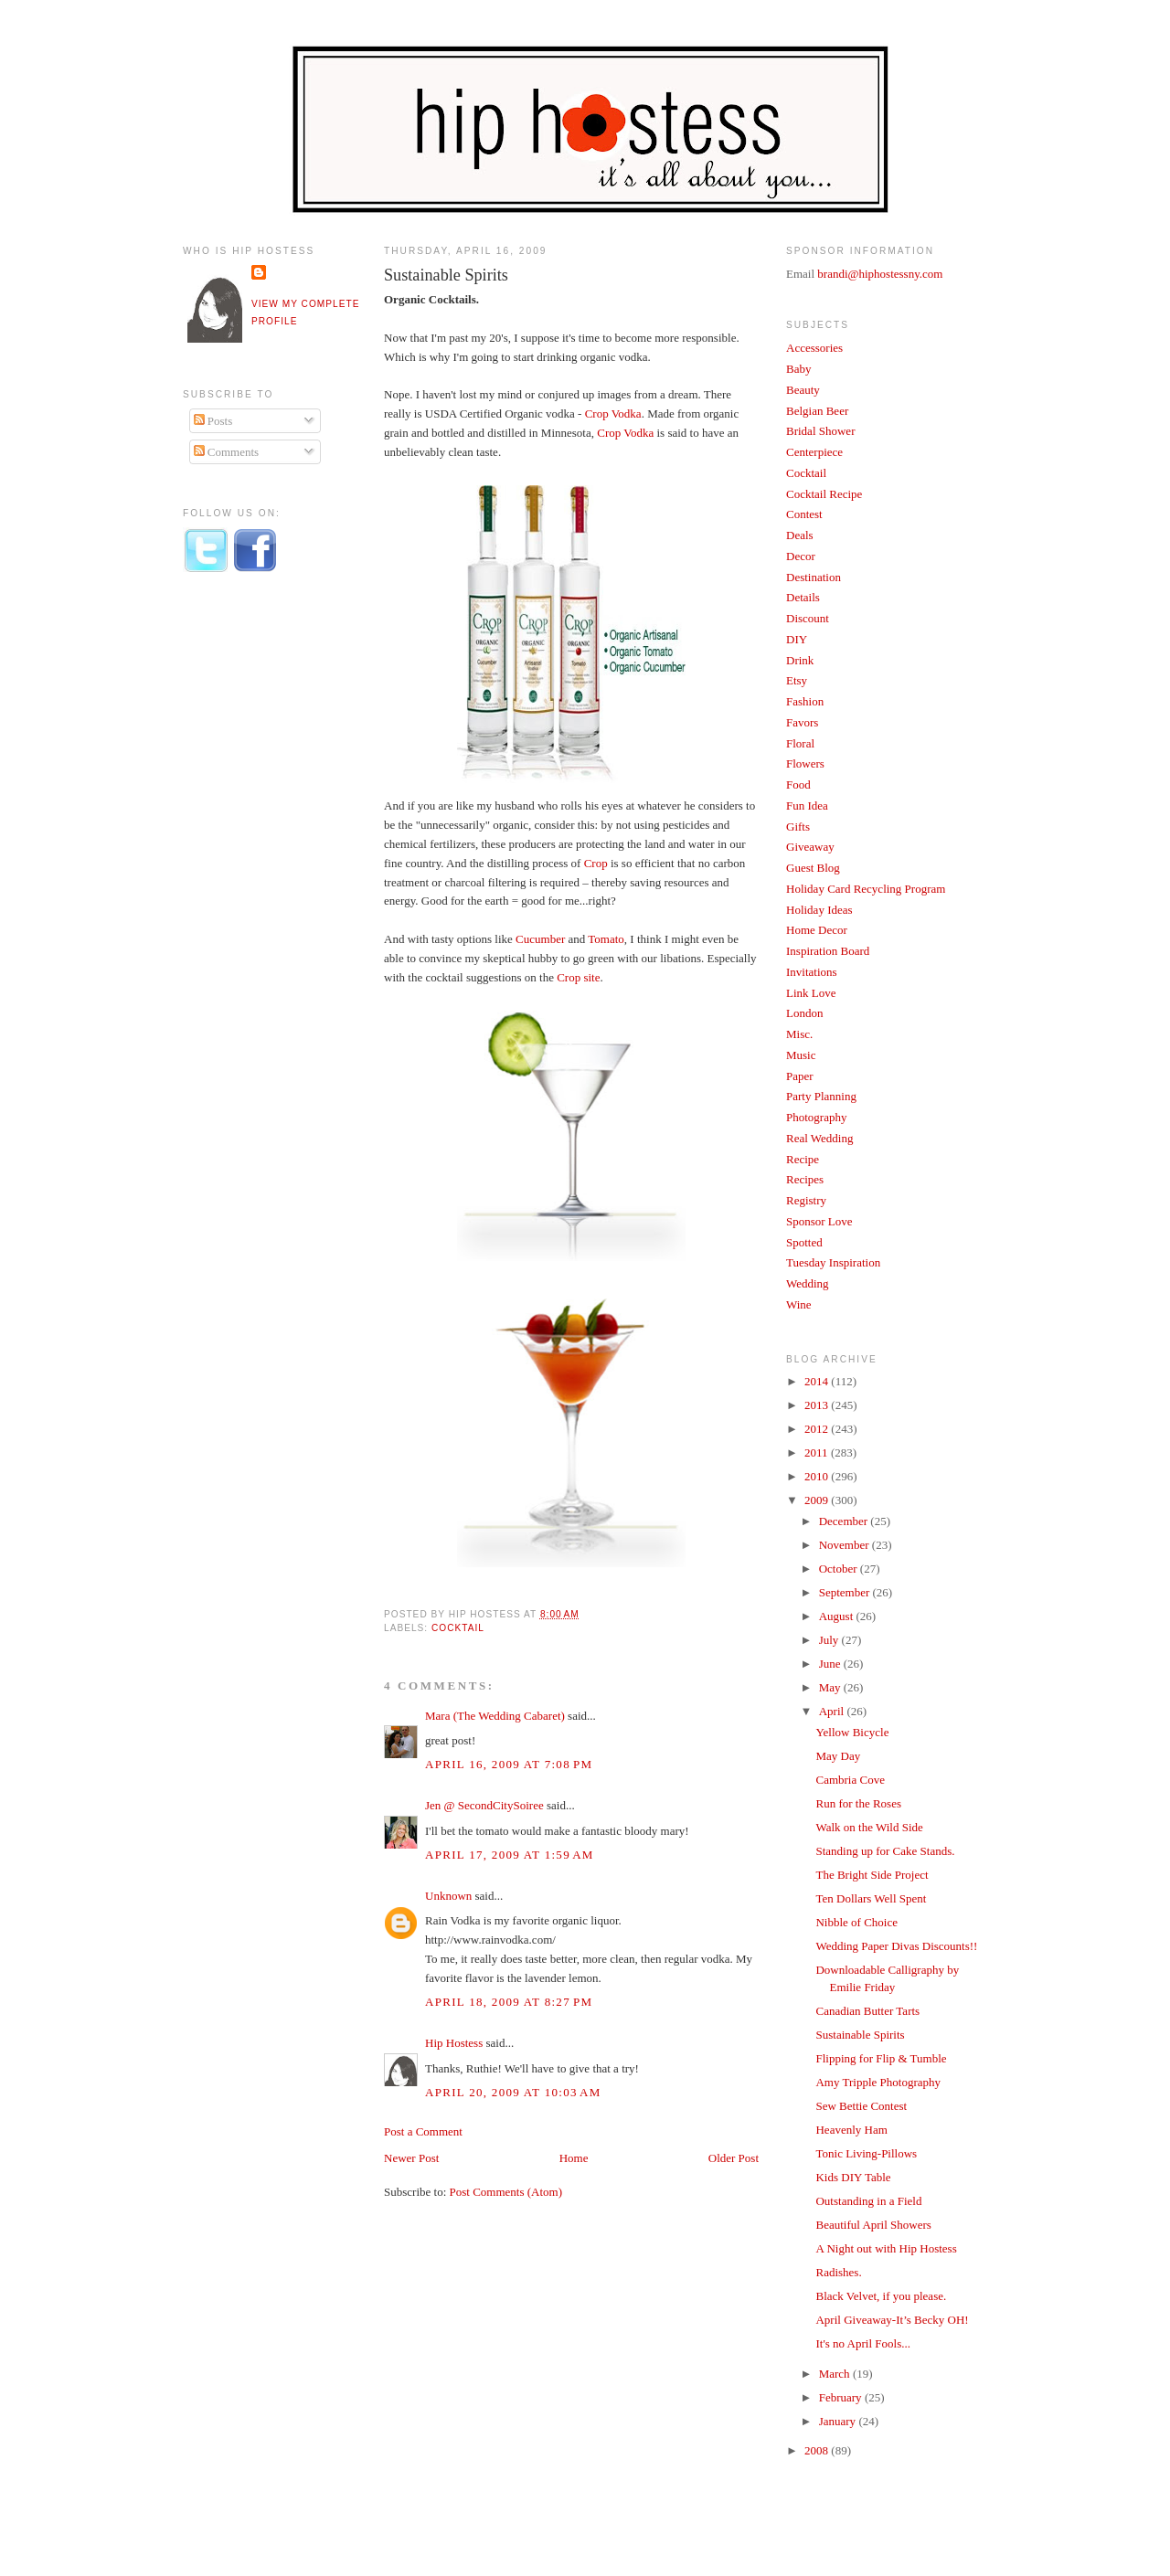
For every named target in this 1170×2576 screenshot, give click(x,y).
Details (803, 597)
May (831, 1687)
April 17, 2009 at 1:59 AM (509, 1854)
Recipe (802, 1159)
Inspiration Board (827, 951)
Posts (213, 421)
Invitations (811, 972)
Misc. (799, 1034)
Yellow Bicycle (851, 1732)
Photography (816, 1117)
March (836, 2373)
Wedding (807, 1283)
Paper (800, 1076)
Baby (798, 369)
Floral (800, 743)
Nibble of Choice (856, 1922)
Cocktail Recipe (824, 494)
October (839, 1568)
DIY (796, 639)
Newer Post (411, 2158)
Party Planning (821, 1096)
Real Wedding (819, 1138)
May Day (837, 1756)
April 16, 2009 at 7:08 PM (508, 1764)
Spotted (804, 1242)
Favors (802, 722)
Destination (813, 577)
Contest (804, 514)
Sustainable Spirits (446, 275)
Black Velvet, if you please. (880, 2296)
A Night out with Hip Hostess (885, 2248)
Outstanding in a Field (868, 2201)
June (831, 1663)
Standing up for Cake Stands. (884, 1851)
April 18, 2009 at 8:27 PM (508, 2002)
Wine (799, 1304)
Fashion (805, 701)
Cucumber (540, 939)
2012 (817, 1429)
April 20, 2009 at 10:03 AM (513, 2092)
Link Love (811, 993)
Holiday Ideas (819, 910)
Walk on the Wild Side (868, 1827)
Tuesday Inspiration (833, 1262)
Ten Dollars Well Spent (870, 1898)
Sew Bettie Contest (861, 2106)
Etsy (796, 680)
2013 (817, 1405)
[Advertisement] (256, 889)
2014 (817, 1381)
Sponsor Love (819, 1221)
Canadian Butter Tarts (867, 2011)
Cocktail (457, 1628)
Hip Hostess (454, 2043)
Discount (807, 618)
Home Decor (816, 930)
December (845, 1521)
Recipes (805, 1179)
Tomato (606, 939)
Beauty (803, 390)
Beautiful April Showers (873, 2224)
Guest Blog (813, 868)
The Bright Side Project (871, 1875)
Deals (800, 535)
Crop (596, 863)
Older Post (733, 2158)
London (804, 1013)
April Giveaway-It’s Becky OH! (891, 2320)
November (845, 1545)
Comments (227, 452)
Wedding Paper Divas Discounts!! (896, 1946)
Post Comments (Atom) (506, 2192)
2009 (817, 1500)
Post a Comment (423, 2131)
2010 (817, 1476)
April (833, 1711)
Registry (806, 1200)
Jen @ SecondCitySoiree (484, 1805)
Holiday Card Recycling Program (865, 889)
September (846, 1592)
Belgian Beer (817, 411)
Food (798, 784)
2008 (817, 2450)
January (839, 2421)
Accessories (814, 348)
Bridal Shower (820, 431)
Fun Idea (807, 805)
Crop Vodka (613, 413)
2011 (817, 1452)
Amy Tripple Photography (878, 2082)
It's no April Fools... (862, 2343)
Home (574, 2158)
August (837, 1616)
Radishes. (838, 2272)
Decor (800, 556)
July (830, 1640)
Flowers (805, 763)
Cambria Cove (849, 1779)
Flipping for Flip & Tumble (880, 2058)
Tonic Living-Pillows (866, 2153)
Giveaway (810, 846)
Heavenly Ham (851, 2129)
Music (801, 1055)
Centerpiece (814, 452)
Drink (800, 660)
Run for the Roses (858, 1803)
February (842, 2397)
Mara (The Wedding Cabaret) (495, 1716)
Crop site (578, 977)
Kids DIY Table (852, 2177)
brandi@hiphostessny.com (879, 274)
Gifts (798, 826)
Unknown (448, 1896)
